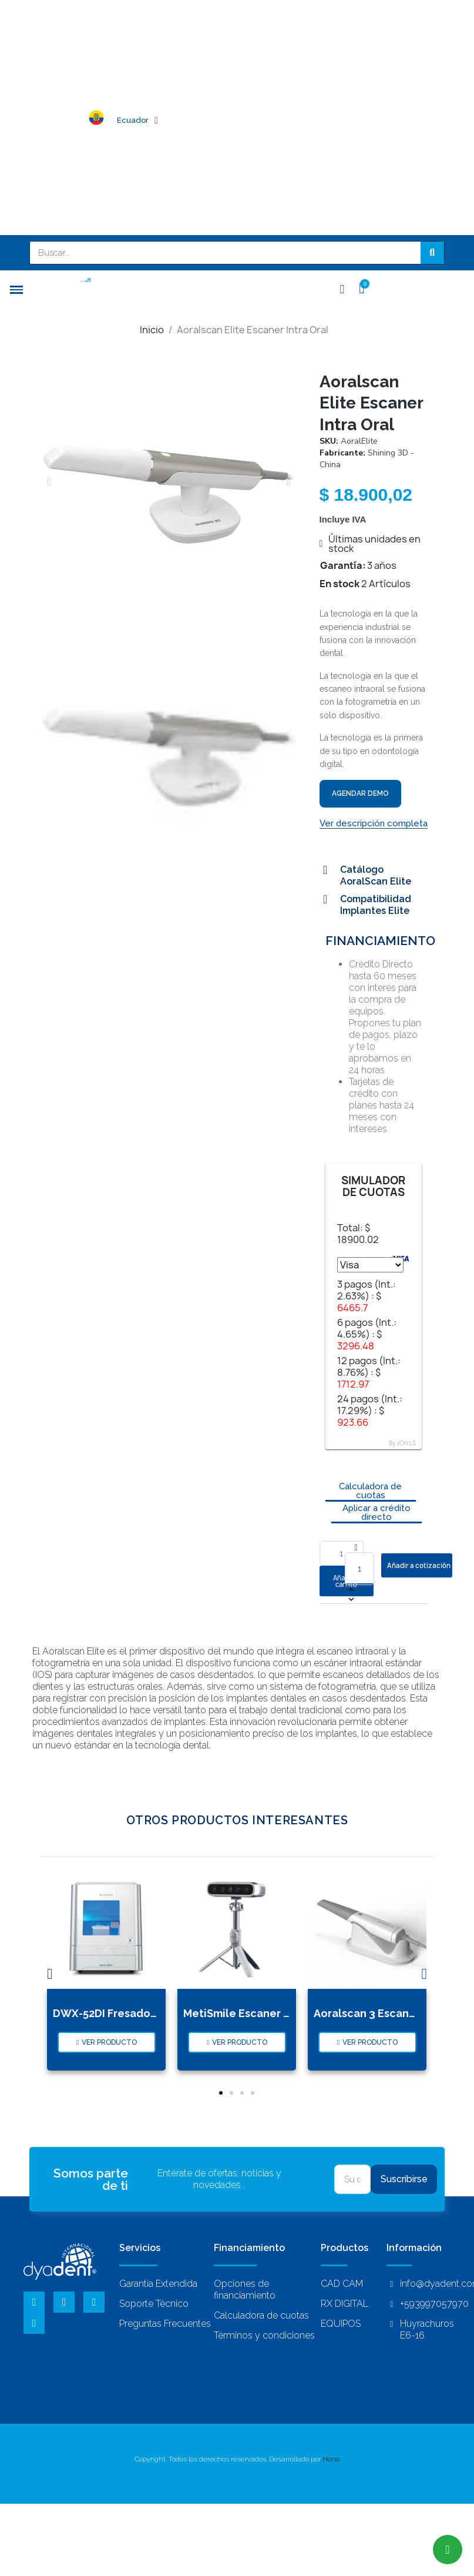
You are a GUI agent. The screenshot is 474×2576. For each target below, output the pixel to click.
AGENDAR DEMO (360, 793)
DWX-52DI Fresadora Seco (121, 2013)
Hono (330, 2459)
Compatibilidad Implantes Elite (375, 904)
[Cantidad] (359, 1568)
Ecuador (137, 120)
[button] (49, 481)
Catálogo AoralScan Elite (375, 875)
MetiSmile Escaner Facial (248, 2013)
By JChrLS (402, 1443)
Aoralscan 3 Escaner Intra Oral (393, 2013)
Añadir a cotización (419, 1565)
